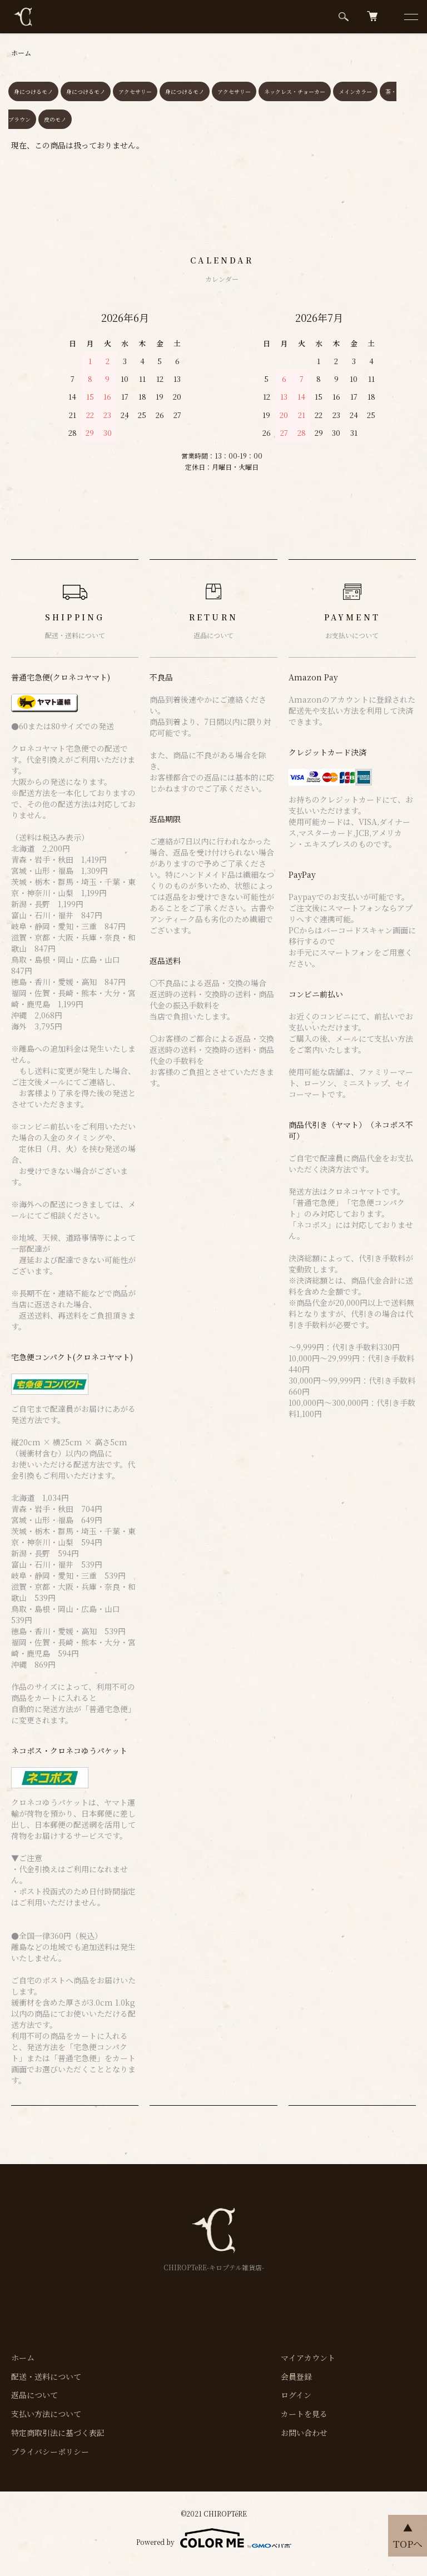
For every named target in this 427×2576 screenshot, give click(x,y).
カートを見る (304, 2413)
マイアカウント (308, 2357)
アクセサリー (135, 91)
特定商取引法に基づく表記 (58, 2432)
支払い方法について (46, 2413)
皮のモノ (55, 119)
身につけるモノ (33, 91)
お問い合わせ (304, 2432)
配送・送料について (46, 2376)
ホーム (21, 52)
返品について (34, 2394)
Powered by (213, 2538)
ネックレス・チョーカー (294, 91)
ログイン (296, 2394)
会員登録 (296, 2376)
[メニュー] (410, 16)
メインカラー (355, 91)
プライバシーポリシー (50, 2451)
